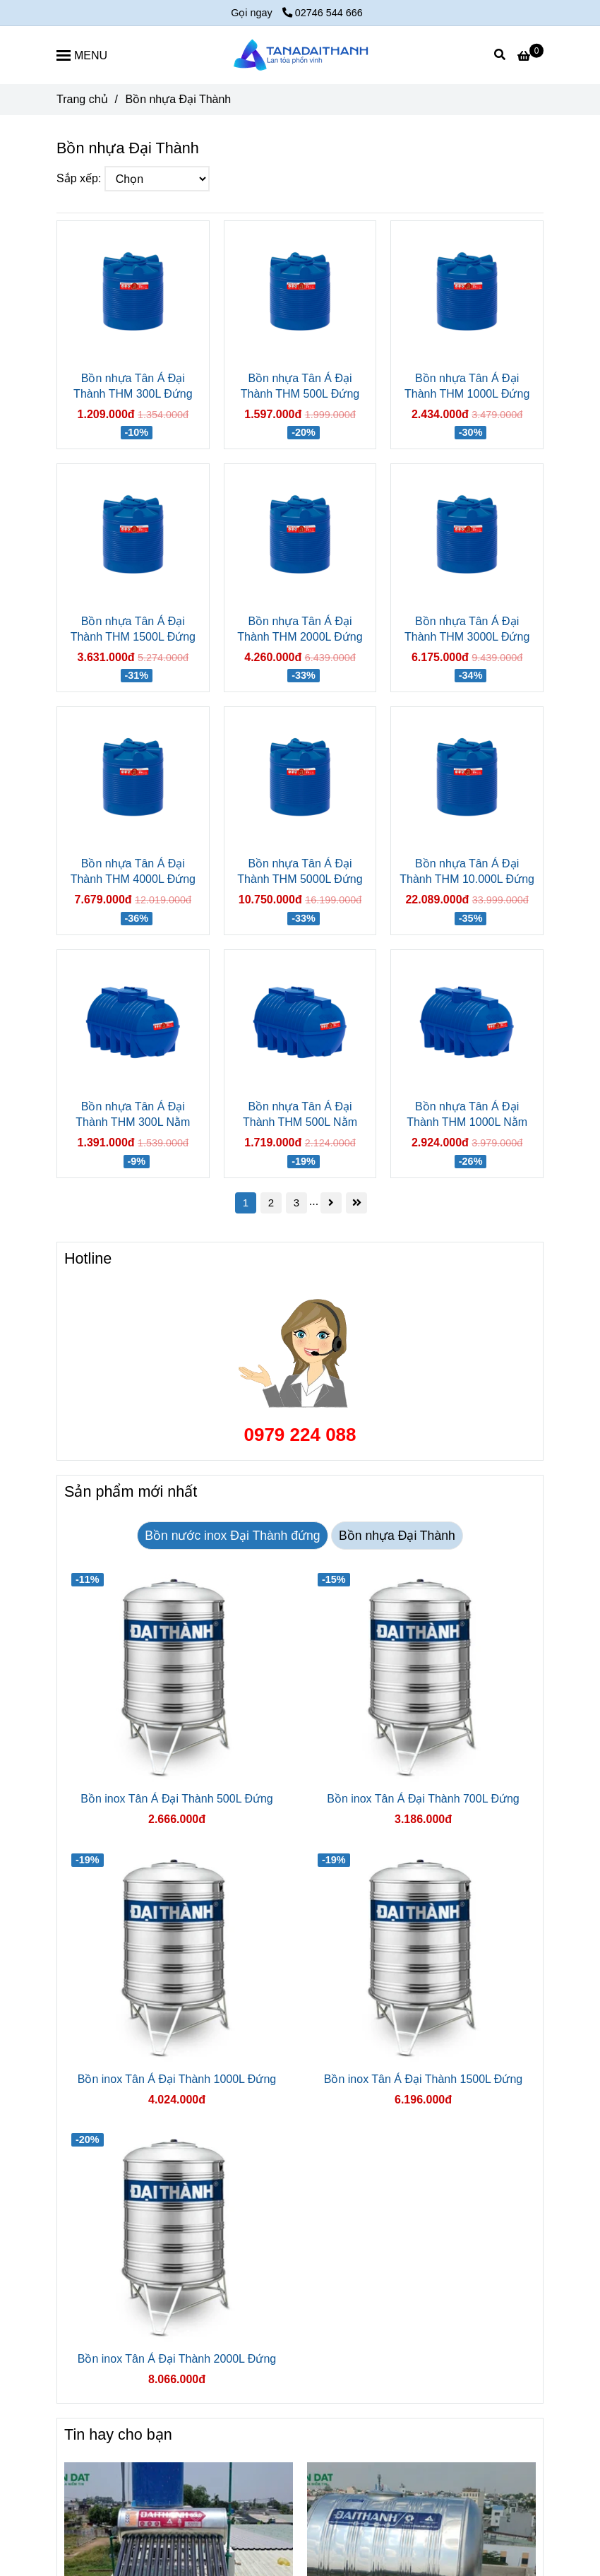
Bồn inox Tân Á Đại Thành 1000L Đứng (177, 2079)
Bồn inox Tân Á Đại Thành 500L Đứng (176, 1799)
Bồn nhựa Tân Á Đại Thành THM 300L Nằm (133, 1114)
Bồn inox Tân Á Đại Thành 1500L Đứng (423, 2079)
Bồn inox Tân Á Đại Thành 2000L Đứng (177, 2359)
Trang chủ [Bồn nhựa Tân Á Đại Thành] (82, 99)
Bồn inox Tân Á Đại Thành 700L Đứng (423, 1799)
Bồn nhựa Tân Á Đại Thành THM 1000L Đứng (466, 386)
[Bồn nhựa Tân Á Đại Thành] (530, 56)
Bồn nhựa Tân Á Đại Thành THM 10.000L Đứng (467, 871)
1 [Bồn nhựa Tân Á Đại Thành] (245, 1203)
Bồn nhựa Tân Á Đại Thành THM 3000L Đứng (466, 629)
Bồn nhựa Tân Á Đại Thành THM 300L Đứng (132, 386)
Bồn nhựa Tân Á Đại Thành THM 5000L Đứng (299, 871)
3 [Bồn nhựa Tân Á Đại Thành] (296, 1203)
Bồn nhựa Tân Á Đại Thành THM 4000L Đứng (133, 871)
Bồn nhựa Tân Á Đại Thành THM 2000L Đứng (299, 629)
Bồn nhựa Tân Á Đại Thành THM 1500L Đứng (133, 629)
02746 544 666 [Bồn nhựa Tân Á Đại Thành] (322, 12)
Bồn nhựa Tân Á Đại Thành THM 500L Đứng (300, 386)
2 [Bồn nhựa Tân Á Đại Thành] (271, 1203)
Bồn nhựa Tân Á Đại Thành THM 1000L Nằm (467, 1114)
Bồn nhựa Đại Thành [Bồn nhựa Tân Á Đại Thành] (397, 1536)
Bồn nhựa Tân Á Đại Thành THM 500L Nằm (300, 1114)
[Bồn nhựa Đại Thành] (300, 55)
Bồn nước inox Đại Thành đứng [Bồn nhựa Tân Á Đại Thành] (232, 1536)
